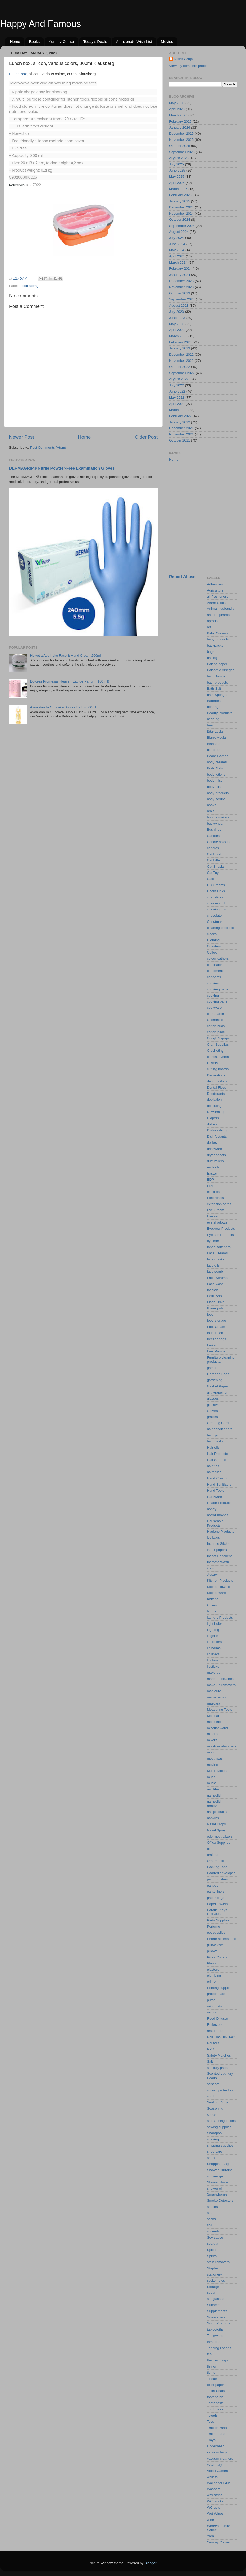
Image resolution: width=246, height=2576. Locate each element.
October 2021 (179, 440)
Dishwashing (217, 1130)
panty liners (216, 1891)
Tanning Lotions (219, 2348)
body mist (214, 781)
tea (209, 2354)
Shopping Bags (219, 2164)
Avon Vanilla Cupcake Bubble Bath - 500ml (63, 707)
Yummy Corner (61, 41)
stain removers (218, 2262)
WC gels (213, 2507)
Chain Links (216, 891)
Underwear (215, 2446)
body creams (217, 762)
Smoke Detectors (220, 2200)
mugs (211, 1777)
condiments (216, 971)
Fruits (211, 1345)
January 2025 (179, 201)
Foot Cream (216, 1327)
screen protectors (220, 2090)
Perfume (213, 1926)
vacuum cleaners (220, 2458)
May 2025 (176, 176)
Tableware (215, 2336)
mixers (212, 1740)
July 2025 (176, 164)
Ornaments (215, 1861)
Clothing (213, 940)
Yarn (210, 2536)
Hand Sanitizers (219, 1484)
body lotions (216, 774)
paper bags (215, 1898)
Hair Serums (216, 1460)
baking (212, 658)
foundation (215, 1333)
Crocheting (215, 1051)
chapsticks (215, 897)
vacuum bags (217, 2452)
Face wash (215, 1284)
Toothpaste (215, 2403)
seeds (211, 2115)
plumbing (214, 1975)
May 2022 (176, 397)
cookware (214, 1007)
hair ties (213, 1466)
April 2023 (177, 330)
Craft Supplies (218, 1044)
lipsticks (213, 1666)
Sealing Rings (217, 2102)
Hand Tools (215, 1490)
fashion (212, 1290)
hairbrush (214, 1472)
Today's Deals (95, 41)
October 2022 (179, 367)
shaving (213, 2139)
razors (212, 2012)
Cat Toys (213, 873)
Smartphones (217, 2194)
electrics (213, 1192)
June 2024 (177, 244)
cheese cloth (217, 903)
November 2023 (181, 287)
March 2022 (178, 410)
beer (210, 725)
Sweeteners (216, 2317)
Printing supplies (219, 1988)
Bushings (214, 829)
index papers (217, 1550)
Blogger (150, 2563)
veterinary (214, 2465)
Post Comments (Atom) (48, 447)
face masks (215, 1259)
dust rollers (215, 1161)
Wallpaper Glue (219, 2483)
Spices (212, 2250)
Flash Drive (215, 1302)
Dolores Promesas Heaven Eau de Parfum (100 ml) (69, 681)
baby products (218, 639)
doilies (212, 1143)
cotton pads (216, 1032)
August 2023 (179, 305)
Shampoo (214, 2133)
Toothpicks (215, 2409)
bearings (213, 707)
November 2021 (181, 434)
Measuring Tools (219, 1709)
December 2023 (181, 281)
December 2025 (181, 133)
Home (15, 41)
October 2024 (179, 220)
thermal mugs (217, 2360)
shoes (211, 2158)
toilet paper (215, 2385)
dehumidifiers (217, 1081)
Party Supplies (218, 1920)
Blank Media (216, 737)
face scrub (215, 1272)
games (212, 1368)
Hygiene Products (220, 1531)
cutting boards (218, 1069)
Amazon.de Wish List (134, 41)
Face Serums (217, 1278)
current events (218, 1057)
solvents (213, 2231)
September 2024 (182, 226)
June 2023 (177, 318)
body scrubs (216, 799)
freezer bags (216, 1339)
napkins (213, 1818)
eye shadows (217, 1222)
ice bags (213, 1537)
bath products (217, 682)
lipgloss (213, 1660)
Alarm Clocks (217, 603)
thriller (212, 2366)
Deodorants (216, 1094)
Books (34, 41)
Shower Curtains (220, 2170)
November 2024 (181, 213)
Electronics (215, 1198)
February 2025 (180, 195)
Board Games (217, 756)
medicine (214, 1722)
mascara (213, 1703)
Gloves (212, 1411)
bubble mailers (218, 817)
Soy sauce (215, 2237)
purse (211, 2000)
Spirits (212, 2256)
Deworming (215, 1112)
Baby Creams (217, 633)
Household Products (215, 1523)
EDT (210, 1186)
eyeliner (213, 1241)
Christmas (215, 922)
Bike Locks (215, 731)
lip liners (213, 1654)
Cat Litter (214, 860)
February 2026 (180, 121)
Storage (213, 2287)
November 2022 (181, 361)
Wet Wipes (215, 2513)
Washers (214, 2489)
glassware (215, 1405)
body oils (214, 787)
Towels (212, 2415)
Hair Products (217, 1454)
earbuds (213, 1167)
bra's (210, 811)
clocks (212, 934)
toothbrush (215, 2397)
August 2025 (179, 158)
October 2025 (179, 146)
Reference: (17, 185)
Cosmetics (215, 1020)
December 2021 (181, 428)
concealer (214, 965)
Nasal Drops (216, 1824)
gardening (214, 1380)
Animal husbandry (221, 608)
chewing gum (217, 909)
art (209, 627)
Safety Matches (219, 2055)
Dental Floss (216, 1087)
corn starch (215, 1014)
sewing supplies (219, 2127)
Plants (212, 1963)
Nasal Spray (216, 1830)
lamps (211, 1611)
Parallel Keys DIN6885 (217, 1912)
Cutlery (212, 1063)
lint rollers (214, 1642)
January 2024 (179, 275)
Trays (211, 2440)
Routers (213, 2043)
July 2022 (176, 385)
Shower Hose (217, 2182)
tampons (213, 2342)
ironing (212, 1568)
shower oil (215, 2188)
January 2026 (179, 127)
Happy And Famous (40, 23)
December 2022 (181, 354)
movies (212, 1765)
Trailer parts (216, 2434)
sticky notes (216, 2280)
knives (212, 1605)
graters (212, 1417)
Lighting (213, 1630)
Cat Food (214, 854)
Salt (210, 2061)
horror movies (217, 1515)
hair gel (212, 1435)
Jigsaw (212, 1574)
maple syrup (216, 1697)
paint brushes (217, 1879)
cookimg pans (217, 989)
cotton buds (216, 1026)
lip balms (214, 1648)
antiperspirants (218, 615)
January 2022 (179, 422)
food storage (30, 286)
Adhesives (215, 584)
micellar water (217, 1728)
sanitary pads (217, 2068)
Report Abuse (182, 577)
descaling (214, 1106)
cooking (213, 995)
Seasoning (215, 2108)
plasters (213, 1969)
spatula (212, 2244)
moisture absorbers (222, 1746)
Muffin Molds (217, 1771)
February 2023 (180, 342)
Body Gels (215, 768)
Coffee (212, 952)
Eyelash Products (220, 1235)
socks (211, 2219)
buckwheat (215, 823)
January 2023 (179, 348)
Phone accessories (221, 1939)
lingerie (212, 1636)
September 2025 (182, 152)
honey (212, 1509)
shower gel (215, 2176)
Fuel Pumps (216, 1351)
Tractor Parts (217, 2428)
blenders (213, 750)
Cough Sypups (218, 1038)
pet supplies (216, 1932)
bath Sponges (217, 695)
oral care (214, 1855)
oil (209, 1849)
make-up (214, 1673)
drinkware (214, 1149)
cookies (213, 983)
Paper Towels (217, 1904)
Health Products (219, 1503)
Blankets (213, 744)
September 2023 (182, 299)
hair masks (215, 1441)
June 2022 (177, 391)
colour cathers (218, 958)
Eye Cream (215, 1210)
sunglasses (215, 2299)
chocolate (214, 915)
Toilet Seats (216, 2391)
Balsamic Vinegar (220, 670)
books (211, 805)
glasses (213, 1398)
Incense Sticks (218, 1544)
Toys (210, 2421)
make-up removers (221, 1685)
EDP (210, 1179)
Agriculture (215, 590)
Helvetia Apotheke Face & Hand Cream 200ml (65, 655)
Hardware (214, 1497)
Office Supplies (218, 1843)
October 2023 (179, 293)
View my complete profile (188, 66)
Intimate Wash (218, 1562)
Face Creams (217, 1253)
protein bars (216, 1994)
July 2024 (176, 238)
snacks (212, 2207)
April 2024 (177, 256)
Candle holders (218, 842)
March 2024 (178, 262)
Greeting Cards (219, 1423)
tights (211, 2372)
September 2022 (182, 373)
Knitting (213, 1599)
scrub (211, 2096)
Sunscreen (215, 2305)
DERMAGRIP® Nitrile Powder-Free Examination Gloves (62, 468)
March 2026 (178, 115)
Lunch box (18, 74)
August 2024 (179, 232)
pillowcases (216, 1945)
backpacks (215, 645)
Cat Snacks (216, 866)
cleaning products (220, 928)
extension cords (219, 1204)
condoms (214, 977)
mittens (212, 1734)
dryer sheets (216, 1155)
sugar (211, 2292)
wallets (212, 2477)
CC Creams (216, 885)
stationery (214, 2274)
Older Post (146, 437)
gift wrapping (217, 1392)
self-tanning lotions (221, 2121)
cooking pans (217, 1001)
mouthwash (216, 1758)
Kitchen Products (220, 1580)
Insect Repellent (219, 1556)
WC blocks (215, 2501)
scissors (213, 2084)
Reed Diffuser (217, 2018)
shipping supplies (220, 2145)
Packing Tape (217, 1867)
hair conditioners (219, 1429)
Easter (212, 1173)
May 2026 (176, 103)
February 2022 (180, 416)
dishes (212, 1124)
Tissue (212, 2379)
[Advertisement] (48, 518)
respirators (215, 2031)
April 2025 (177, 183)
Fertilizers (214, 1296)
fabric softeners (219, 1247)
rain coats (214, 2006)
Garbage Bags (218, 1374)
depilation (214, 1099)
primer (212, 1981)
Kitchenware (216, 1593)
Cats (210, 879)
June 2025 (177, 170)
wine (210, 2520)
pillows (212, 1951)
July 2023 (176, 312)
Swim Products (218, 2323)
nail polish (214, 1795)
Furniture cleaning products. (221, 1360)
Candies (213, 836)
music (211, 1783)
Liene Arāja (183, 59)
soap (210, 2213)
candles (213, 848)
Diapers (213, 1118)
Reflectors (215, 2025)
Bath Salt (214, 688)
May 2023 (176, 324)
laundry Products (220, 1617)
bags (210, 652)
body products (218, 793)
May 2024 (176, 250)
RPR (210, 2049)
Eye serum (215, 1216)
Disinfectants (217, 1136)
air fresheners (217, 596)
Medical (213, 1716)
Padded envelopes (221, 1873)
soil (209, 2225)
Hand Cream (217, 1478)
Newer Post (21, 437)
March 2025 (178, 189)
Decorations (216, 1075)
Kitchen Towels (218, 1587)
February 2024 (180, 268)
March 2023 (178, 336)
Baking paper (217, 664)
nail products (217, 1812)
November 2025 (181, 140)
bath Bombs (216, 676)
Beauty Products (219, 713)
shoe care (214, 2151)
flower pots (215, 1308)
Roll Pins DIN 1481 (221, 2037)
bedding (213, 719)
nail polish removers (214, 1804)
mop (210, 1752)
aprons (212, 621)
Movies (167, 41)
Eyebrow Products (221, 1228)
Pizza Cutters (217, 1957)
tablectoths (215, 2329)
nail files (213, 1789)
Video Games (217, 2471)
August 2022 (179, 379)
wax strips (214, 2495)
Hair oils (213, 1447)
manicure (214, 1691)
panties (212, 1885)
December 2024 (181, 207)
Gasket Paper (217, 1386)
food (210, 1314)
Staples (213, 2268)
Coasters (214, 946)
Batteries (214, 701)
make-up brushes (220, 1679)
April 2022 (177, 404)
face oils (213, 1265)
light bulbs (215, 1624)
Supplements (217, 2311)
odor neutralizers (220, 1836)
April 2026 (177, 109)
